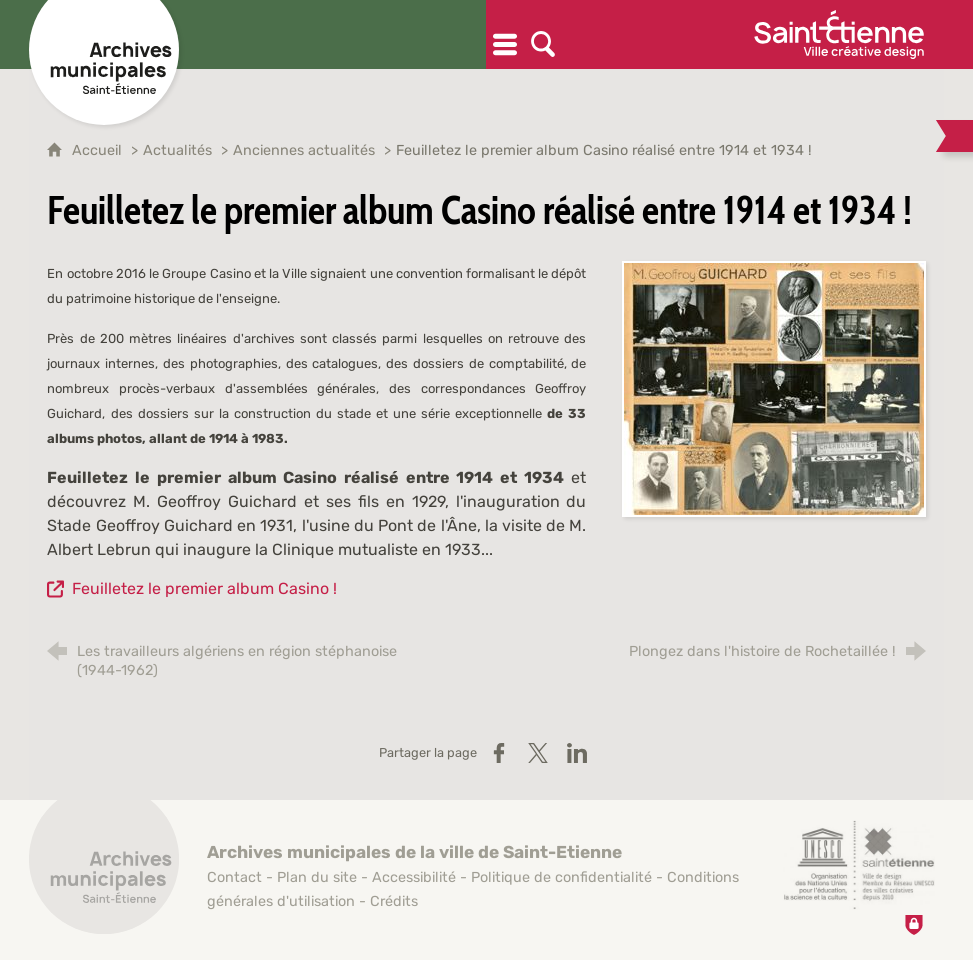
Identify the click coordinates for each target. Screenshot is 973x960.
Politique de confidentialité (561, 877)
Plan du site (317, 877)
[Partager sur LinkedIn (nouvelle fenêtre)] (577, 753)
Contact (234, 877)
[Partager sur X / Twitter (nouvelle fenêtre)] (538, 753)
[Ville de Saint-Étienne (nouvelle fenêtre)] (839, 34)
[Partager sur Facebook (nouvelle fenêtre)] (499, 753)
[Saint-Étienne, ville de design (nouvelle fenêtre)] (859, 865)
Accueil (99, 150)
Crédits (394, 901)
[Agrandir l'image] (774, 387)
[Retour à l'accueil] (104, 870)
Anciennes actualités (306, 150)
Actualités (179, 150)
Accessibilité (414, 877)
